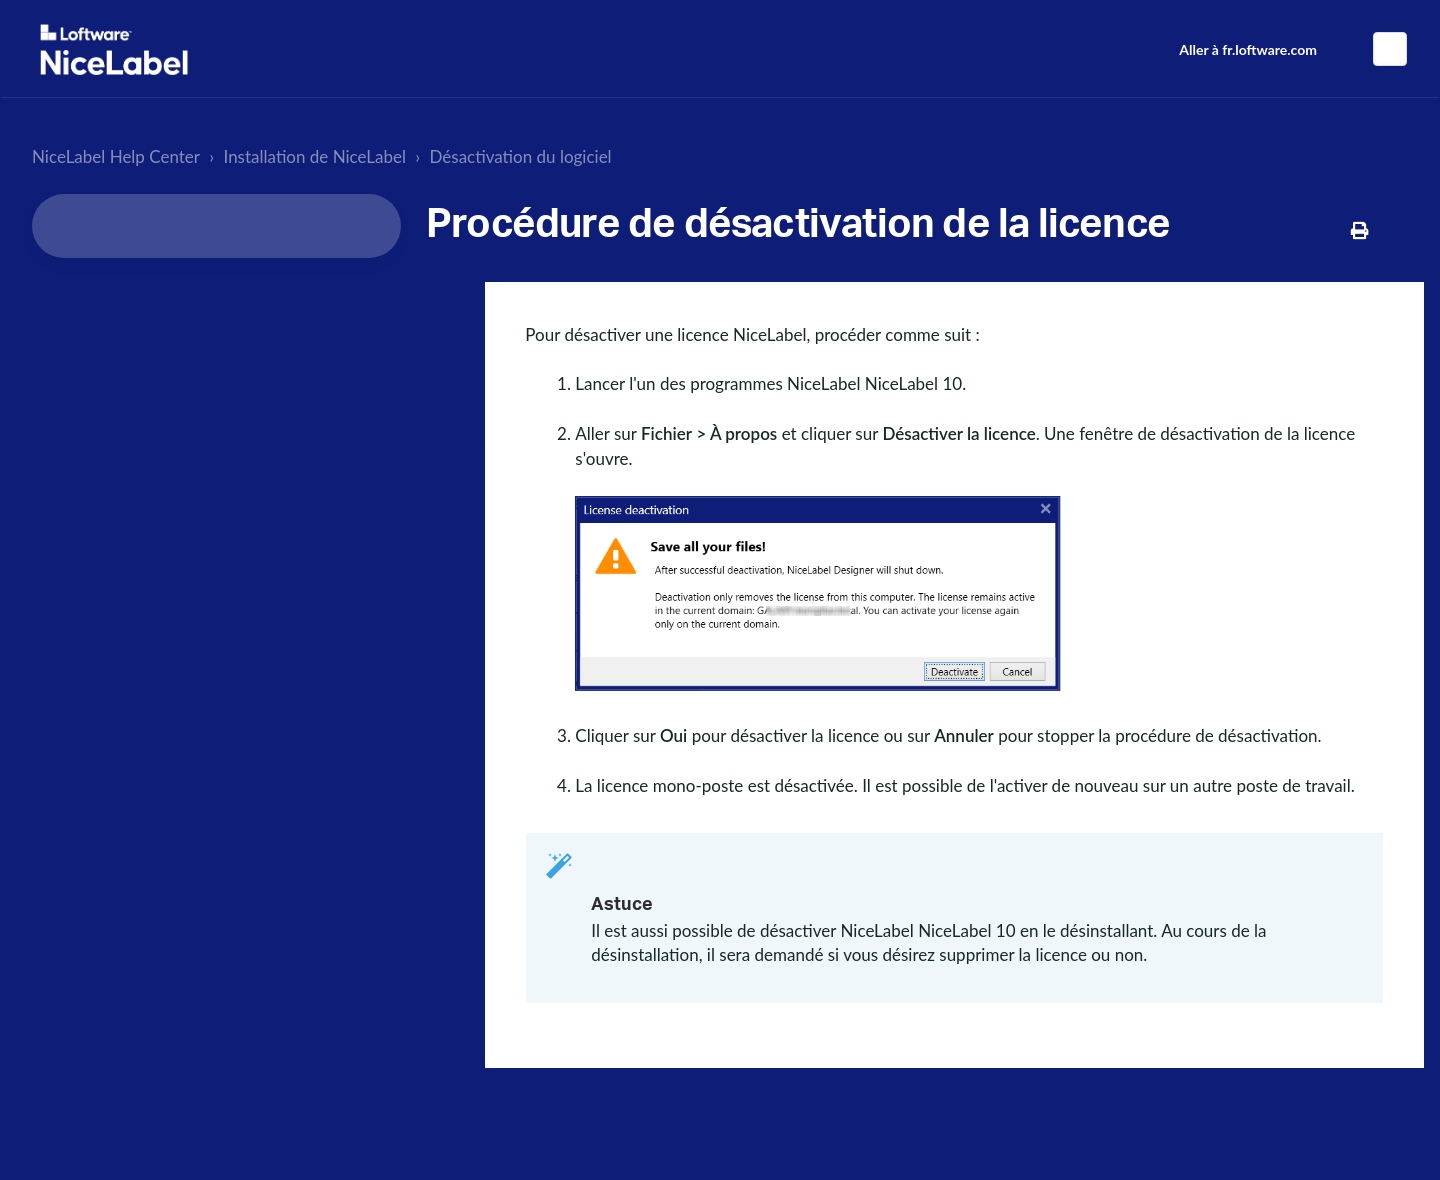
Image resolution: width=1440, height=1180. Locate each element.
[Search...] (216, 226)
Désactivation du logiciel (521, 156)
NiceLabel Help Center (116, 156)
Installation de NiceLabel (315, 156)
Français (1390, 49)
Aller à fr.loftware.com (1248, 49)
